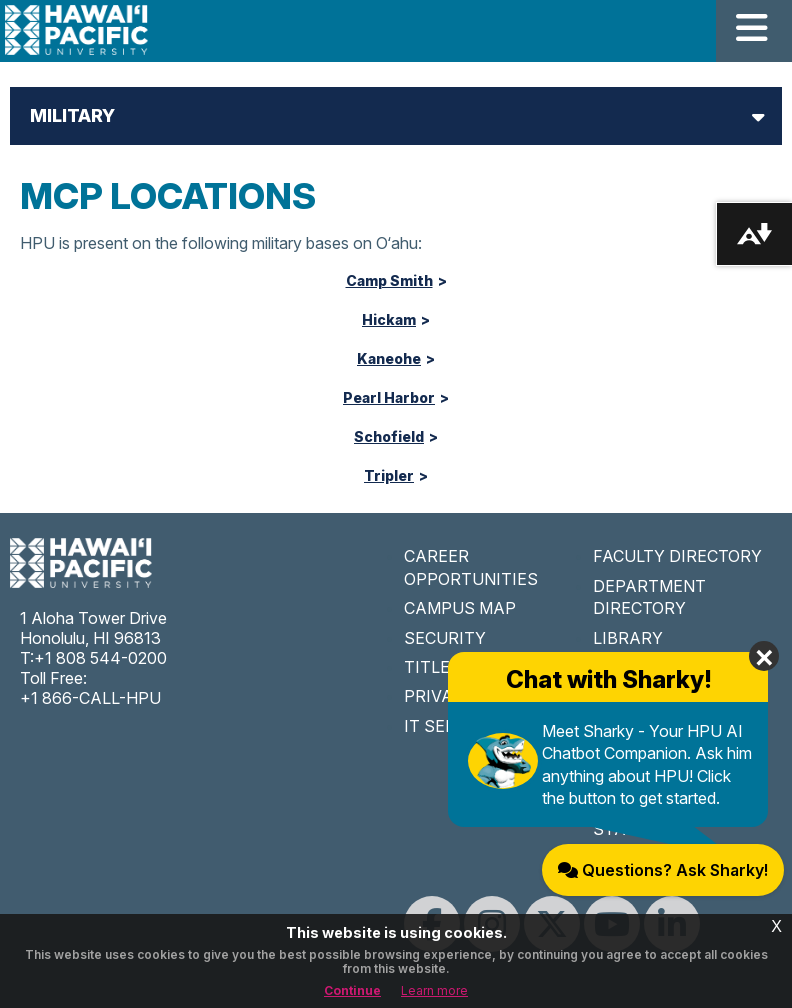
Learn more (434, 990)
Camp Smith (389, 281)
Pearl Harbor (389, 398)
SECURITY (445, 638)
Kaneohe (389, 359)
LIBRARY (628, 638)
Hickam (389, 320)
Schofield (389, 437)
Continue (352, 990)
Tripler (389, 476)
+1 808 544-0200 (100, 658)
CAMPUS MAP (460, 608)
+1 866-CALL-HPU (90, 698)
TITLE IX (437, 667)
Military (72, 115)
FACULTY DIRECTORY (677, 556)
